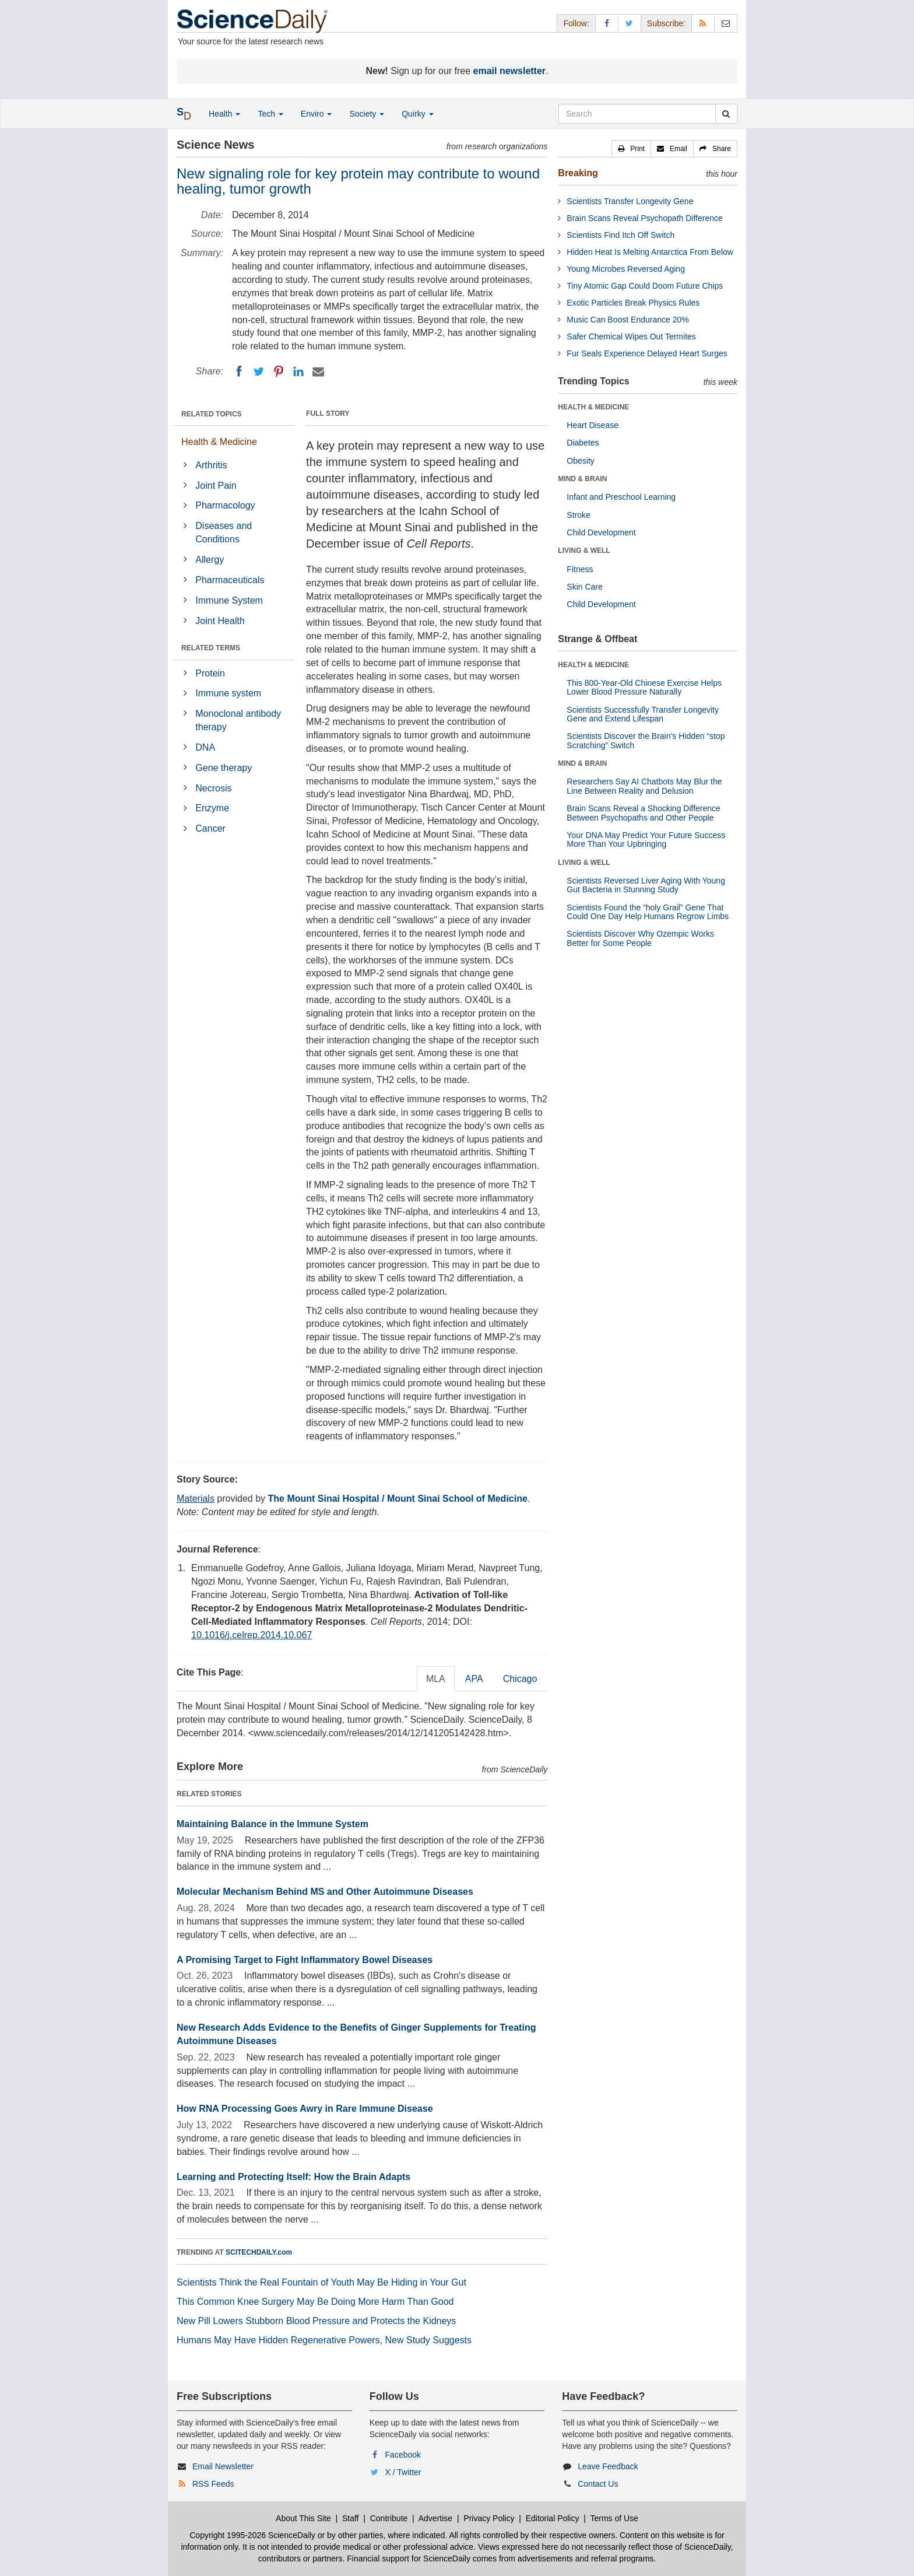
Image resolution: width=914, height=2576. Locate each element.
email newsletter (509, 71)
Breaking (577, 173)
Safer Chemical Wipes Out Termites (631, 336)
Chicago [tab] (520, 1679)
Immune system (228, 693)
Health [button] (224, 113)
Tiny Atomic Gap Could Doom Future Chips (645, 285)
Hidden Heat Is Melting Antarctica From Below (650, 252)
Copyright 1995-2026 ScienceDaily (252, 2535)
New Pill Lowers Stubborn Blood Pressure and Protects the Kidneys (316, 2321)
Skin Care (584, 586)
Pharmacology (225, 505)
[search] (726, 114)
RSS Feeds (213, 2484)
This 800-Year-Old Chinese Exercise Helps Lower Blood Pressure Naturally (644, 687)
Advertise (435, 2518)
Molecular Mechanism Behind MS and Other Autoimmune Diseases (325, 1892)
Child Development (601, 532)
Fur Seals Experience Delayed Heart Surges (647, 353)
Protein (210, 673)
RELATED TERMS (210, 648)
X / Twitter (403, 2472)
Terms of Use (614, 2518)
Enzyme (212, 808)
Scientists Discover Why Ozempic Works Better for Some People (640, 938)
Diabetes (583, 442)
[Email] (318, 371)
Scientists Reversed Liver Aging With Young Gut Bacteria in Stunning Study (646, 885)
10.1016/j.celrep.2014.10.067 (251, 1635)
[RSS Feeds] (703, 23)
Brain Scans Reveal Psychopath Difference (644, 218)
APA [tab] (474, 1679)
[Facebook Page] (606, 23)
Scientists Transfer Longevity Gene (630, 201)
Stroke (578, 515)
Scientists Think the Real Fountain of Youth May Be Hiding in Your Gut (321, 2282)
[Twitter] (259, 371)
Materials (196, 1498)
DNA (205, 747)
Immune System (229, 600)
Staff (350, 2518)
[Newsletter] (725, 23)
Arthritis (211, 465)
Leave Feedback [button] (608, 2466)
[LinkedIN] (298, 371)
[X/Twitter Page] (629, 23)
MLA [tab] (435, 1679)
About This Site (303, 2518)
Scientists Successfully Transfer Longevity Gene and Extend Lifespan (643, 714)
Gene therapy (223, 768)
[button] (631, 148)
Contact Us (598, 2484)
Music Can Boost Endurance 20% (627, 319)
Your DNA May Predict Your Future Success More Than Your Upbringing (646, 839)
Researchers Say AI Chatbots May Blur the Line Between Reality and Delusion (644, 786)
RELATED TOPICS (211, 414)
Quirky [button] (417, 113)
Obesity (580, 460)
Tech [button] (270, 113)
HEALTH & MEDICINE (593, 407)
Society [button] (366, 113)
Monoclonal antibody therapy (238, 720)
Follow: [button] (576, 23)
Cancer (210, 828)
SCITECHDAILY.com (259, 2252)
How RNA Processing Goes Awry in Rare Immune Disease (305, 2109)
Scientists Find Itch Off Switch (620, 235)
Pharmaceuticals (229, 580)
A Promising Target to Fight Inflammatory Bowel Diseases (305, 1960)
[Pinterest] (279, 371)
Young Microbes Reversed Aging (626, 269)
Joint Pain (215, 485)
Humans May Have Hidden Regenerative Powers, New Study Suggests (324, 2340)
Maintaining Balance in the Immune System (272, 1824)
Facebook (403, 2454)
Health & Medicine (219, 442)
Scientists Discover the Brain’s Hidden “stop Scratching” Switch (646, 740)
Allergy (209, 560)
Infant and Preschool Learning (621, 497)
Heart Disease (592, 425)
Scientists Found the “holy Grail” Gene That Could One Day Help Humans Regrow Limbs (648, 912)
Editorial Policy (552, 2518)
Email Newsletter (223, 2466)
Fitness (580, 569)
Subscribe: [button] (666, 23)
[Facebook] (239, 371)
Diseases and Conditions (223, 532)
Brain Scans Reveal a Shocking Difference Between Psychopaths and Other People (643, 813)
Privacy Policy (488, 2518)
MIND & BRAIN (582, 479)
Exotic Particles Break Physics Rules (633, 302)
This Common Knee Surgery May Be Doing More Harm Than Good (315, 2302)
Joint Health (220, 621)
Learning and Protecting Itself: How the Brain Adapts (293, 2177)
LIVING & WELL (584, 550)
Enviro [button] (316, 113)
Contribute (389, 2518)
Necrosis (213, 788)
